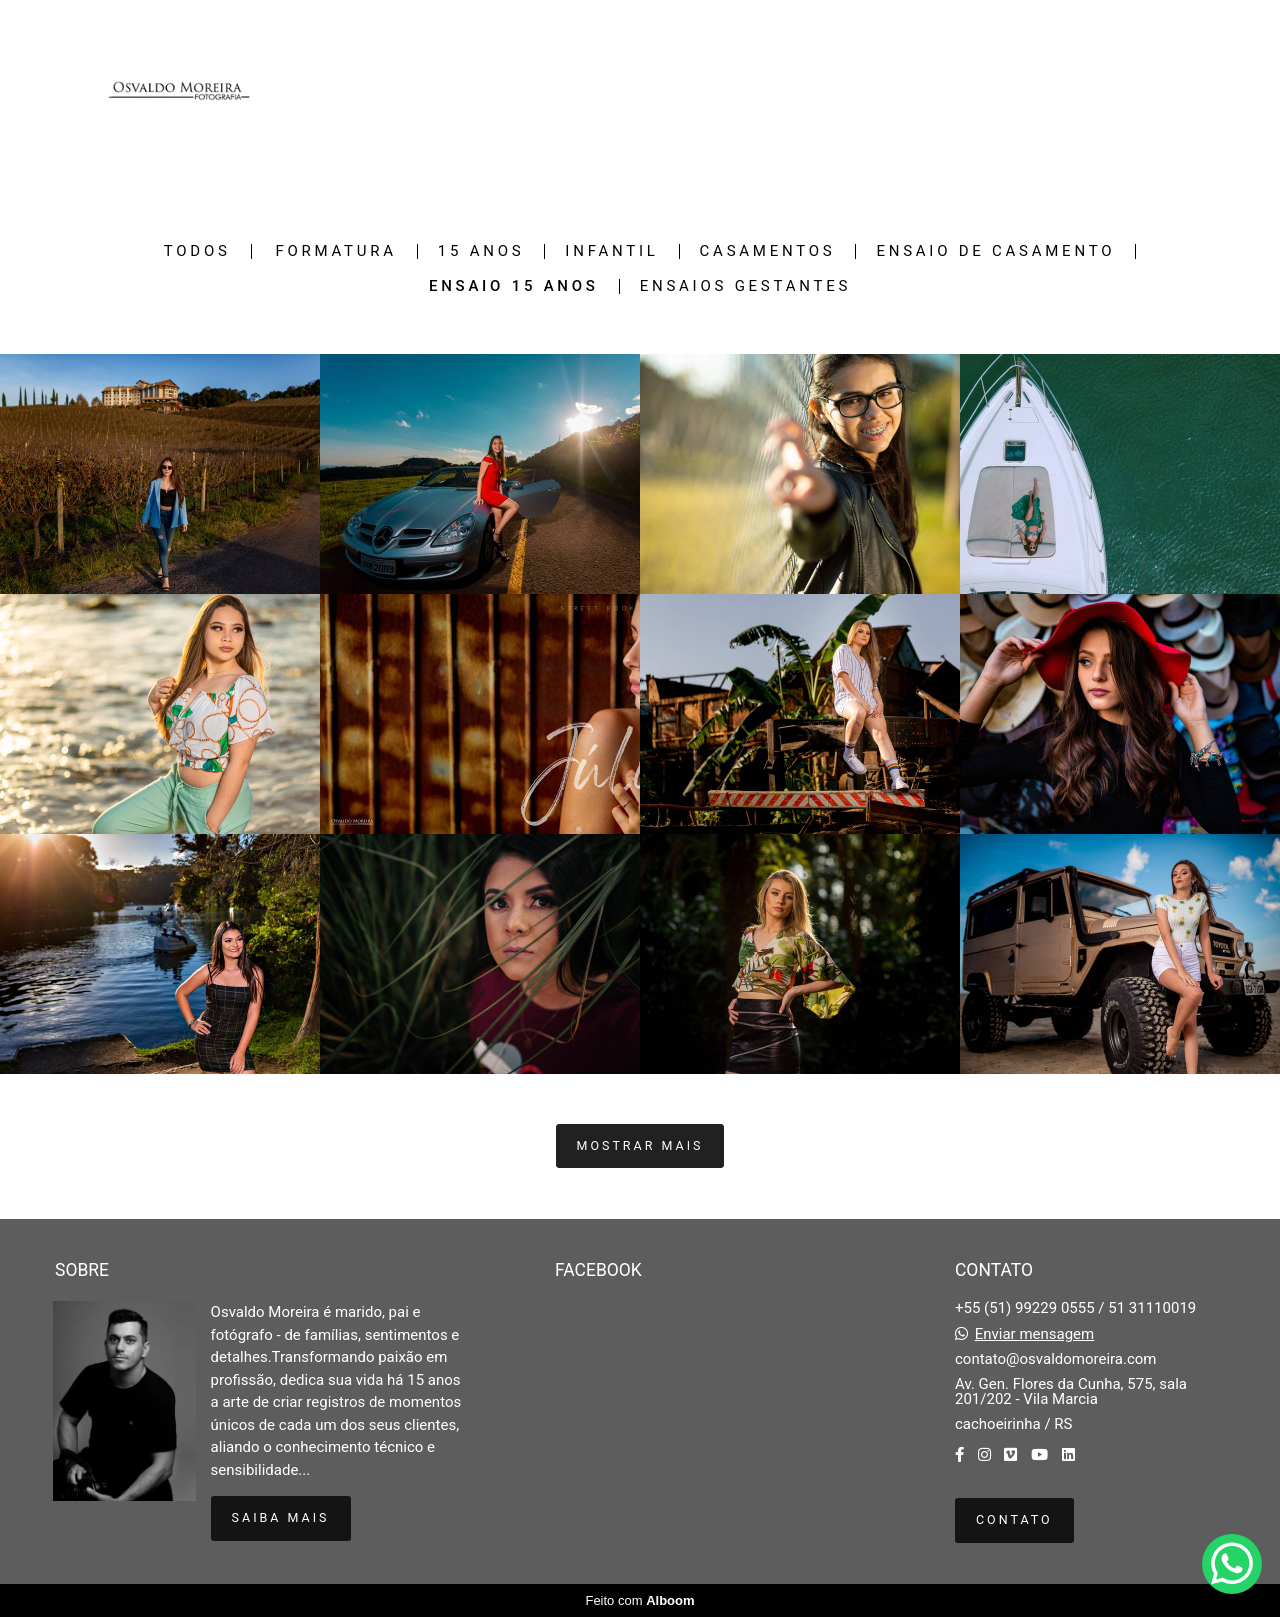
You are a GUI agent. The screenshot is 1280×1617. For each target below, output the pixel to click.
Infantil (611, 251)
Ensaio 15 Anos (514, 286)
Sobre (1101, 91)
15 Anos (481, 251)
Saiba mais (281, 1517)
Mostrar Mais (640, 1145)
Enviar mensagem (1035, 1334)
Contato (1173, 91)
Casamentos (768, 251)
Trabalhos (936, 91)
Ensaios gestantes (745, 286)
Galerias (1027, 91)
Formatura (335, 251)
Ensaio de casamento (995, 251)
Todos (197, 251)
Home (857, 91)
